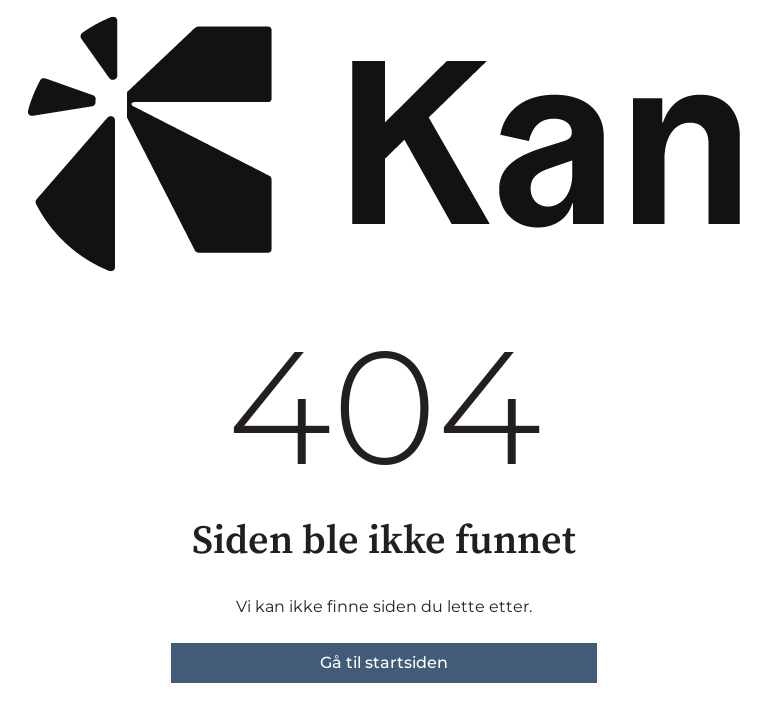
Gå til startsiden (384, 662)
